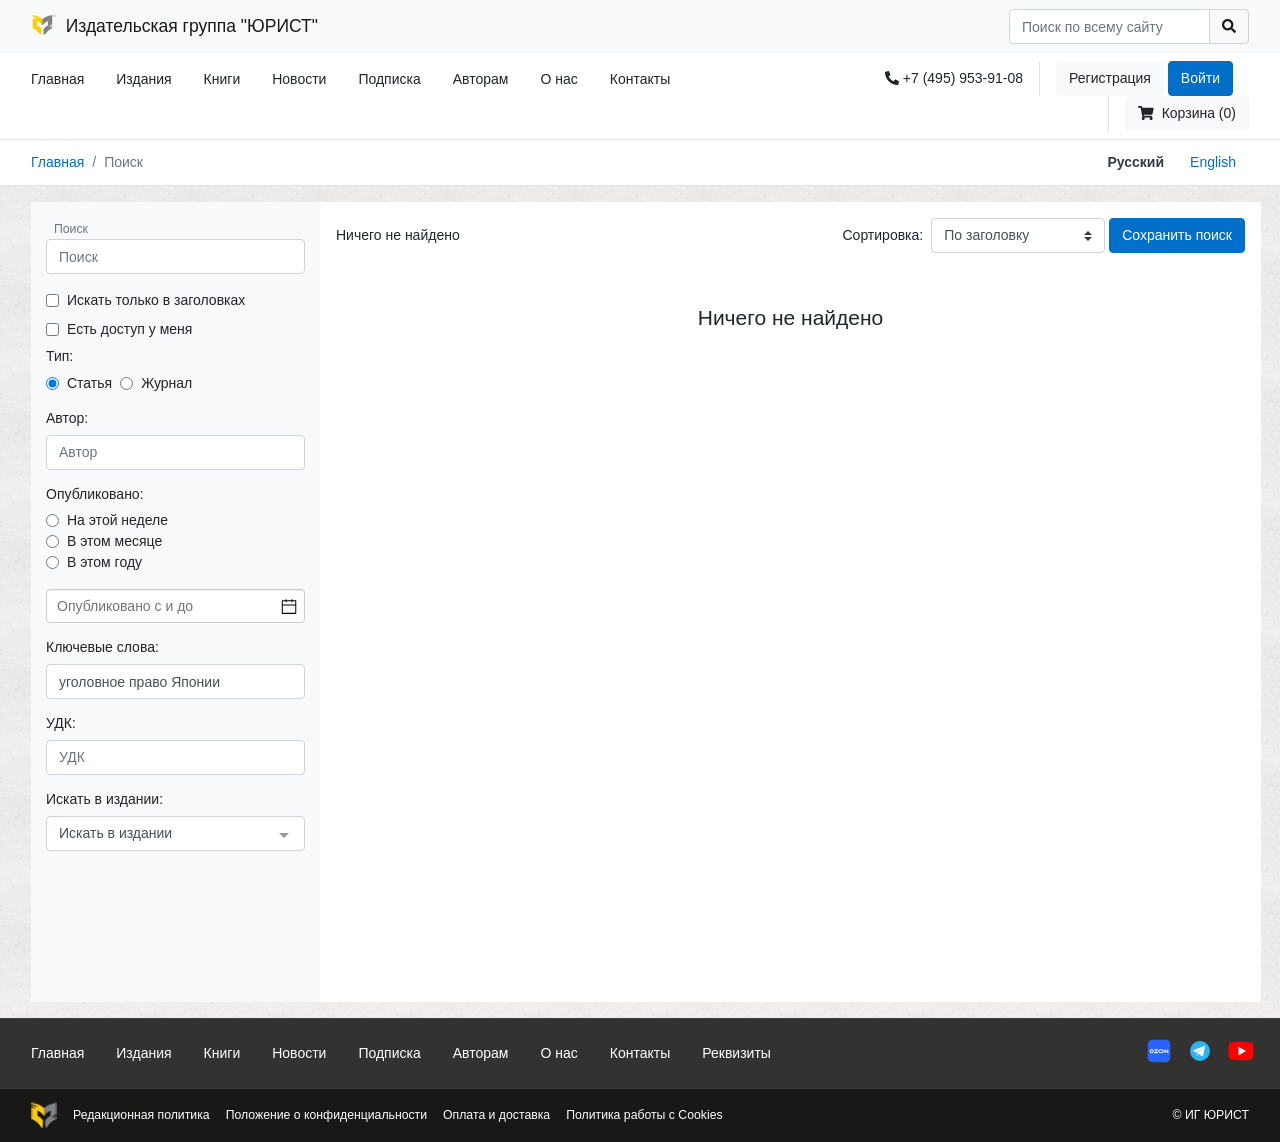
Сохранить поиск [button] (1177, 235)
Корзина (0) (1187, 113)
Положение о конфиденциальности (326, 1115)
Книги (222, 79)
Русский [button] (1135, 162)
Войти (1200, 78)
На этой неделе (117, 520)
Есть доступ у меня (129, 329)
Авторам (481, 79)
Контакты (640, 79)
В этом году (104, 562)
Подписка (389, 79)
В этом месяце (114, 541)
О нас (558, 79)
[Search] (1109, 26)
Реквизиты (736, 1053)
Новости (299, 79)
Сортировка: (882, 235)
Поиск (71, 229)
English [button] (1213, 162)
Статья (89, 383)
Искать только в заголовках (156, 300)
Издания (143, 79)
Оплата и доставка (496, 1115)
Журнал (166, 383)
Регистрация (1110, 78)
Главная (57, 79)
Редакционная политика (141, 1115)
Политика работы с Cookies (644, 1115)
